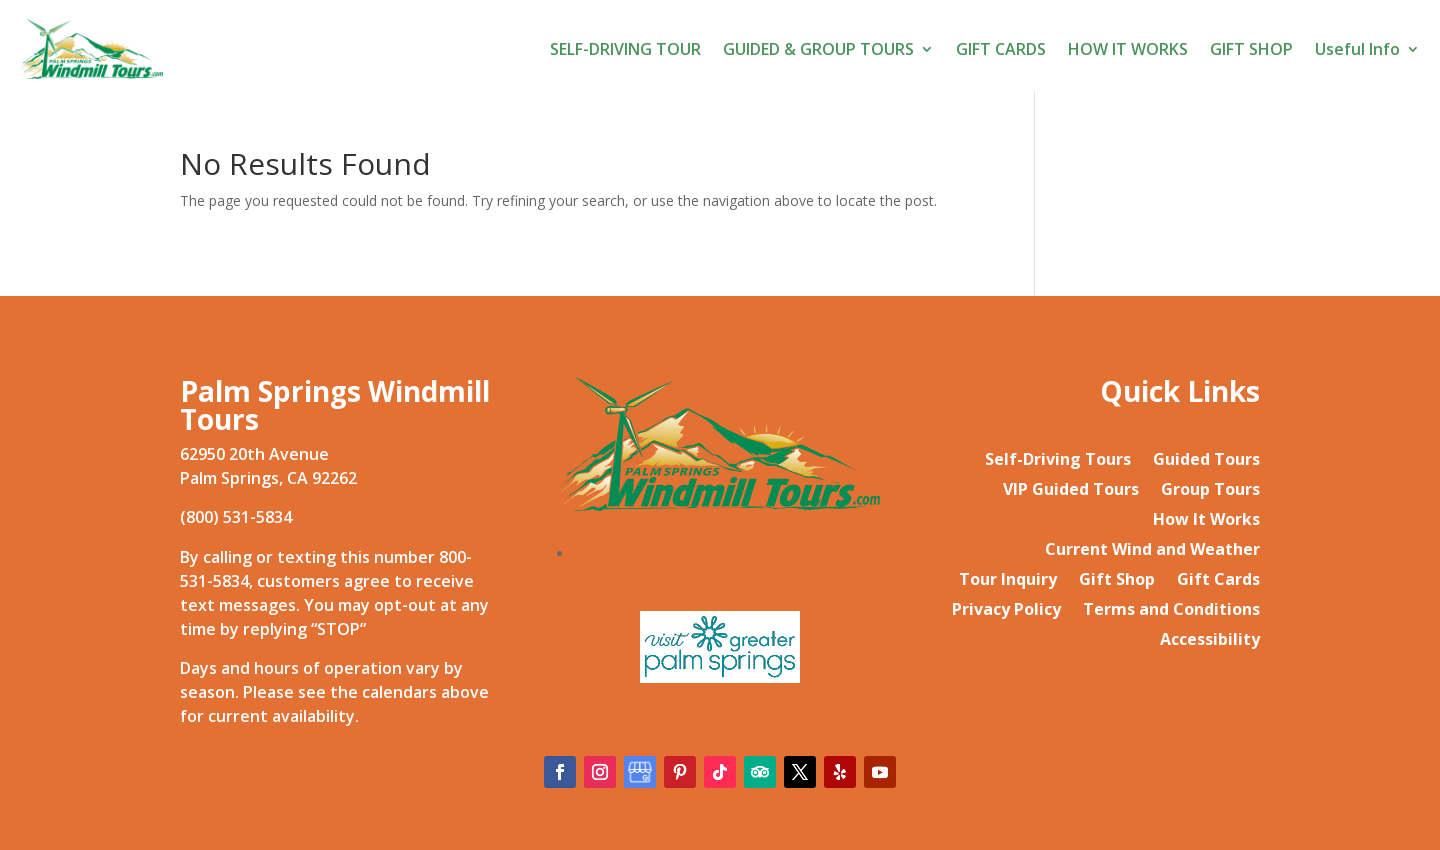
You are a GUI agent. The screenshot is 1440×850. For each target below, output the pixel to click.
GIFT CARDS (1001, 49)
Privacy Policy (1006, 611)
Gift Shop (1117, 581)
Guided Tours (1206, 461)
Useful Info (1357, 49)
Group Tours (1210, 491)
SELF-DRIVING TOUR (625, 49)
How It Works (1206, 521)
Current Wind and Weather (1152, 551)
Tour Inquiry (1008, 581)
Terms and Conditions (1171, 611)
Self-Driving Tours (1058, 461)
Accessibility (1210, 641)
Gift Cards (1218, 581)
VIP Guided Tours (1071, 491)
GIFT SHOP (1251, 49)
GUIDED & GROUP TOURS (818, 49)
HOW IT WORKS (1128, 49)
